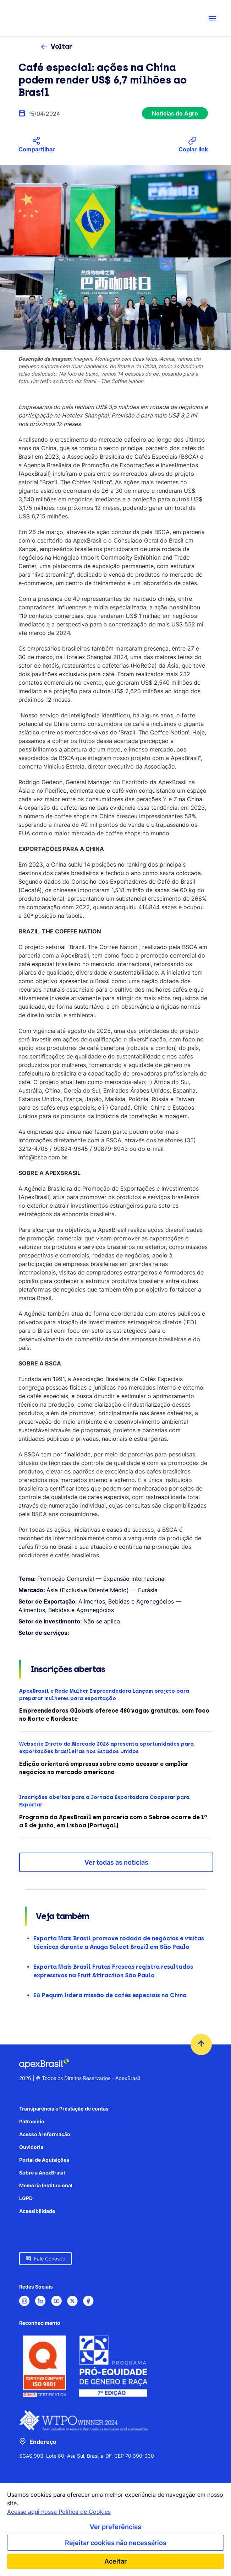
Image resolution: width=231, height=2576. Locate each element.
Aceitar (115, 2561)
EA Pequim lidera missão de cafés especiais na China (110, 1995)
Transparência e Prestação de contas (64, 2109)
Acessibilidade (37, 2211)
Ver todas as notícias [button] (116, 1862)
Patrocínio (31, 2121)
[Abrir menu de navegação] (212, 18)
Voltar (61, 46)
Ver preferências (115, 2527)
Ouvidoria (31, 2147)
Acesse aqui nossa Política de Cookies (59, 2511)
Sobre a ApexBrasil (42, 2173)
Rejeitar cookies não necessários (115, 2543)
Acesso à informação (44, 2134)
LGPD (26, 2198)
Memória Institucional (45, 2185)
